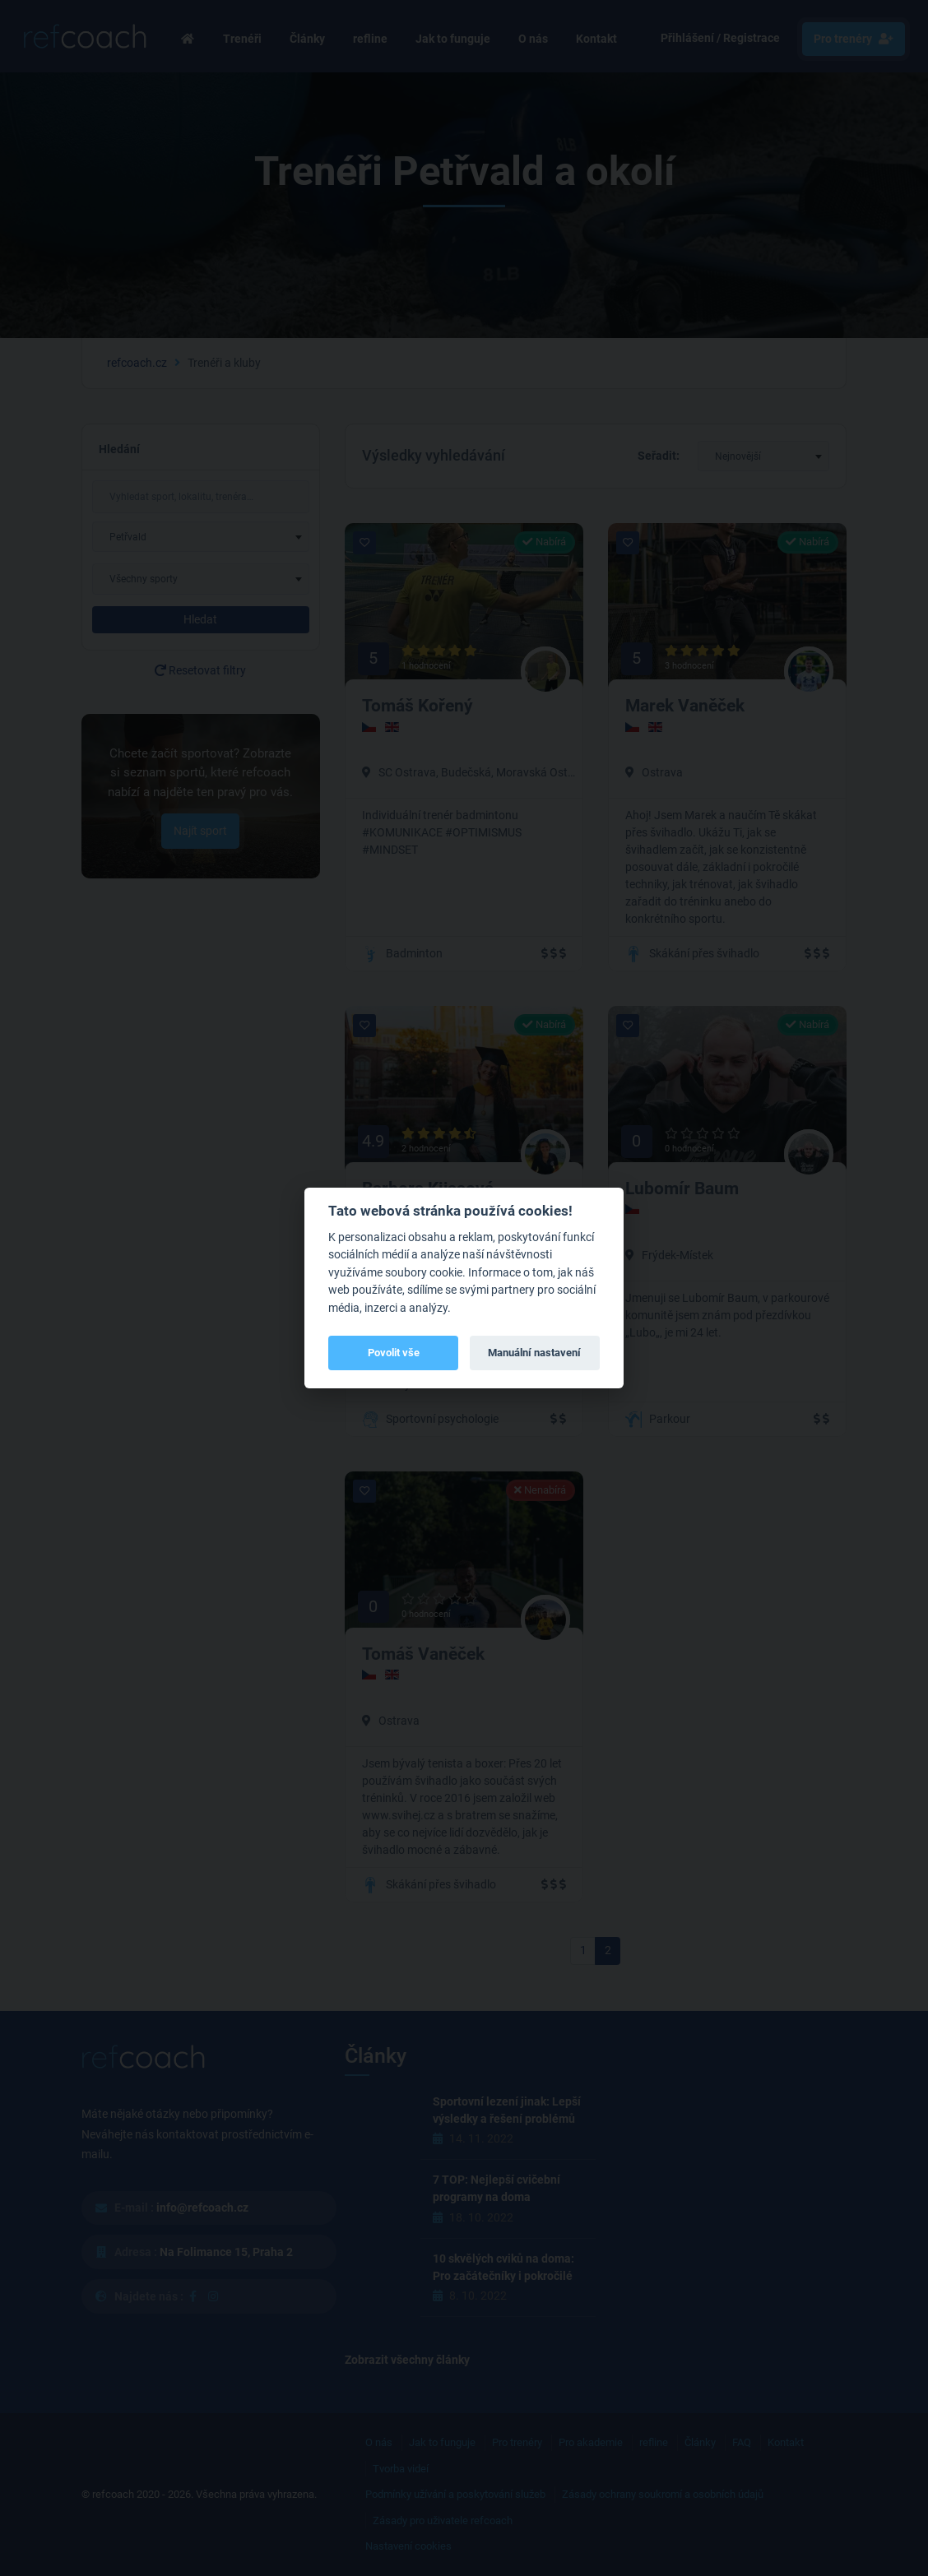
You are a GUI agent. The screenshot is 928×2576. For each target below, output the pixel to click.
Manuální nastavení (534, 1352)
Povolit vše (394, 1352)
